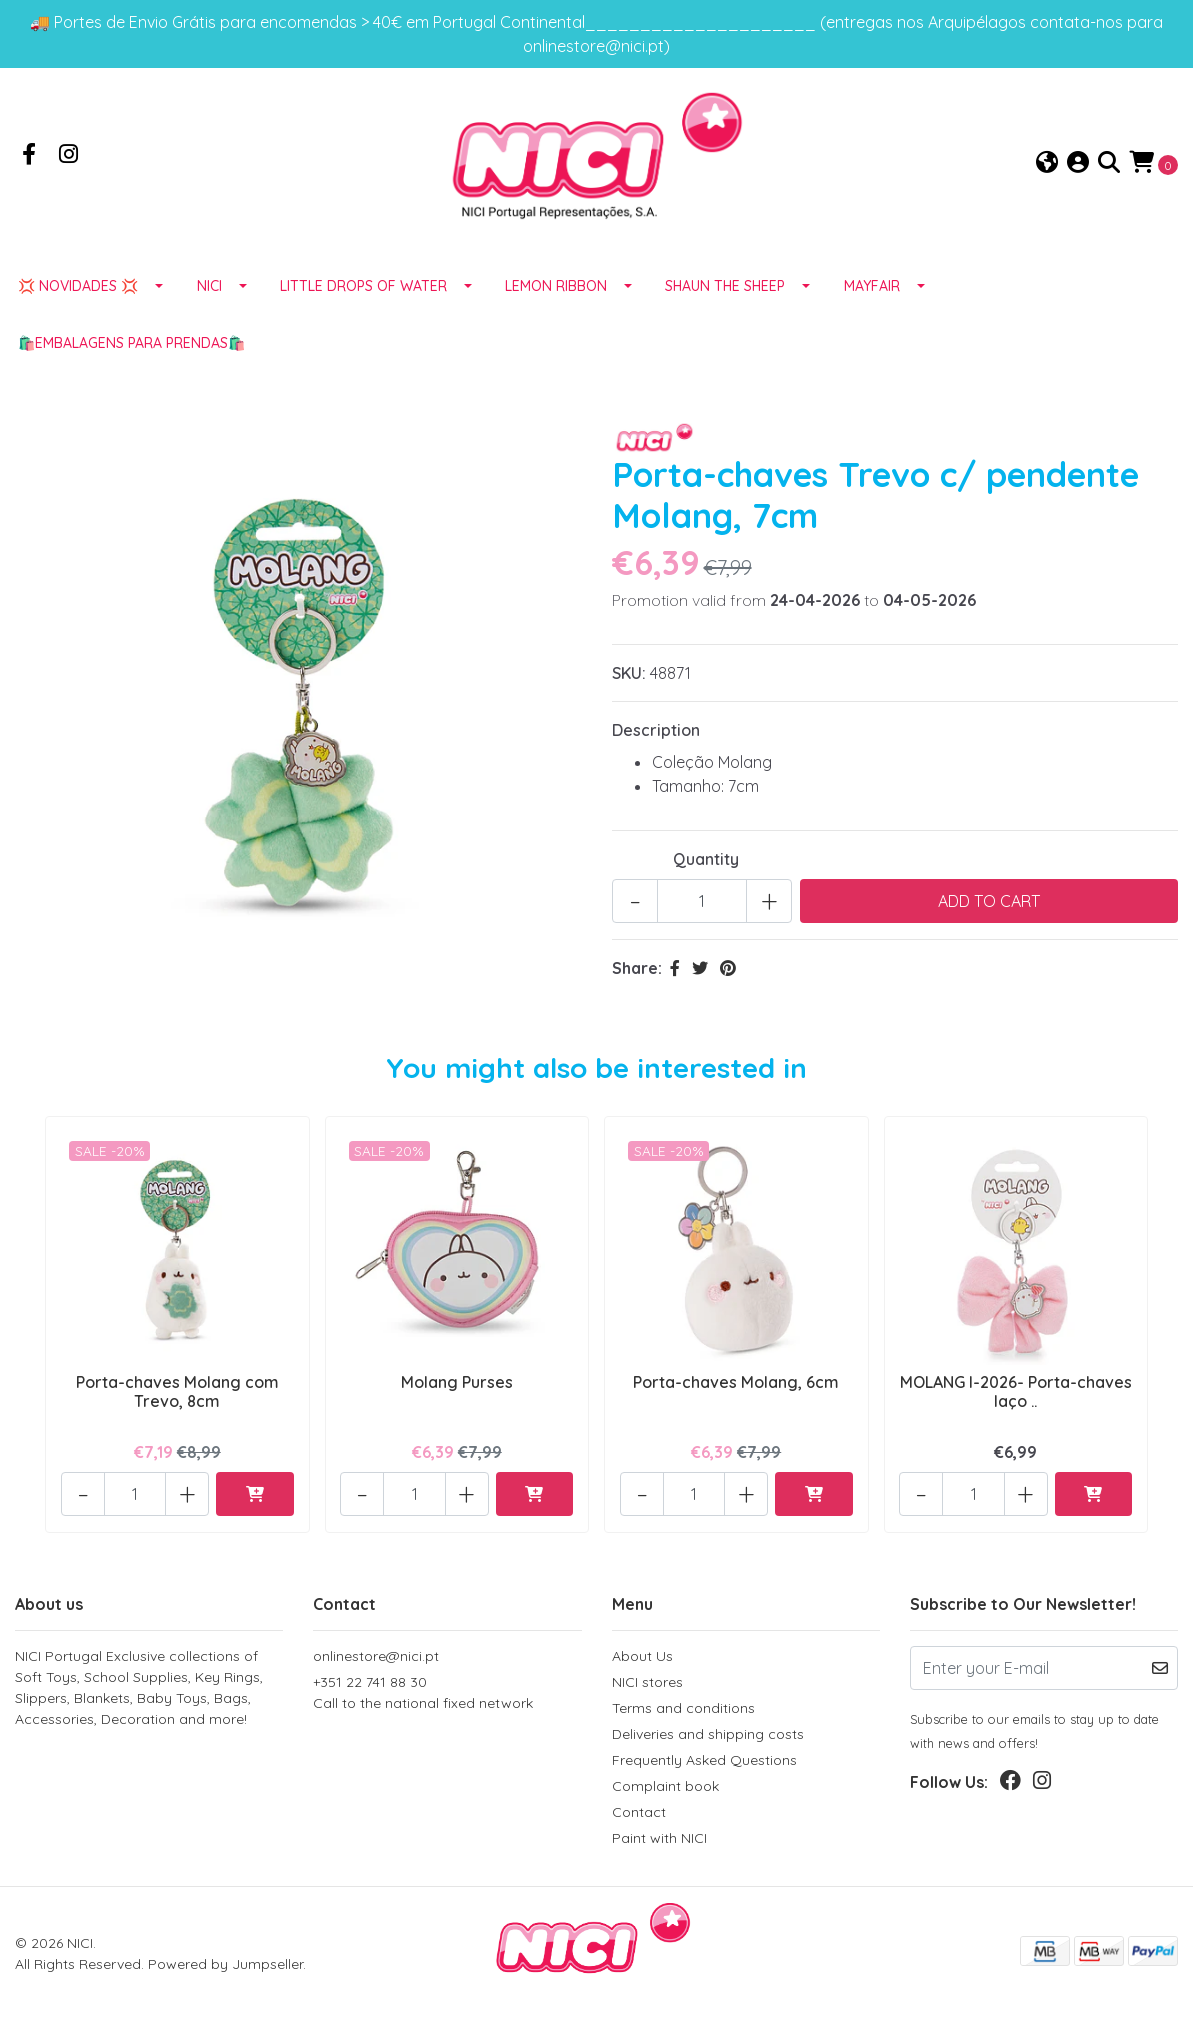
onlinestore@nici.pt (376, 1656)
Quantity (706, 866)
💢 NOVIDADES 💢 (78, 293)
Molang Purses (457, 1388)
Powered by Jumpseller (225, 1965)
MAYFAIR (872, 293)
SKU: (629, 680)
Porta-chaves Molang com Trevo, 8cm (177, 1397)
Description (656, 737)
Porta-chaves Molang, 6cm (736, 1388)
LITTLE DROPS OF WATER (363, 293)
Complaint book (665, 1786)
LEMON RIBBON (556, 293)
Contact (639, 1812)
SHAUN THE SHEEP (725, 293)
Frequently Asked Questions (704, 1760)
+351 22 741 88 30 (447, 1693)
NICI (209, 293)
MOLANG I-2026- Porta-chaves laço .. (1015, 1397)
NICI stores (647, 1682)
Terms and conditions (683, 1708)
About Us (642, 1656)
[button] (1047, 166)
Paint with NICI (659, 1838)
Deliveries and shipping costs (708, 1734)
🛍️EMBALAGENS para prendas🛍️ (131, 350)
